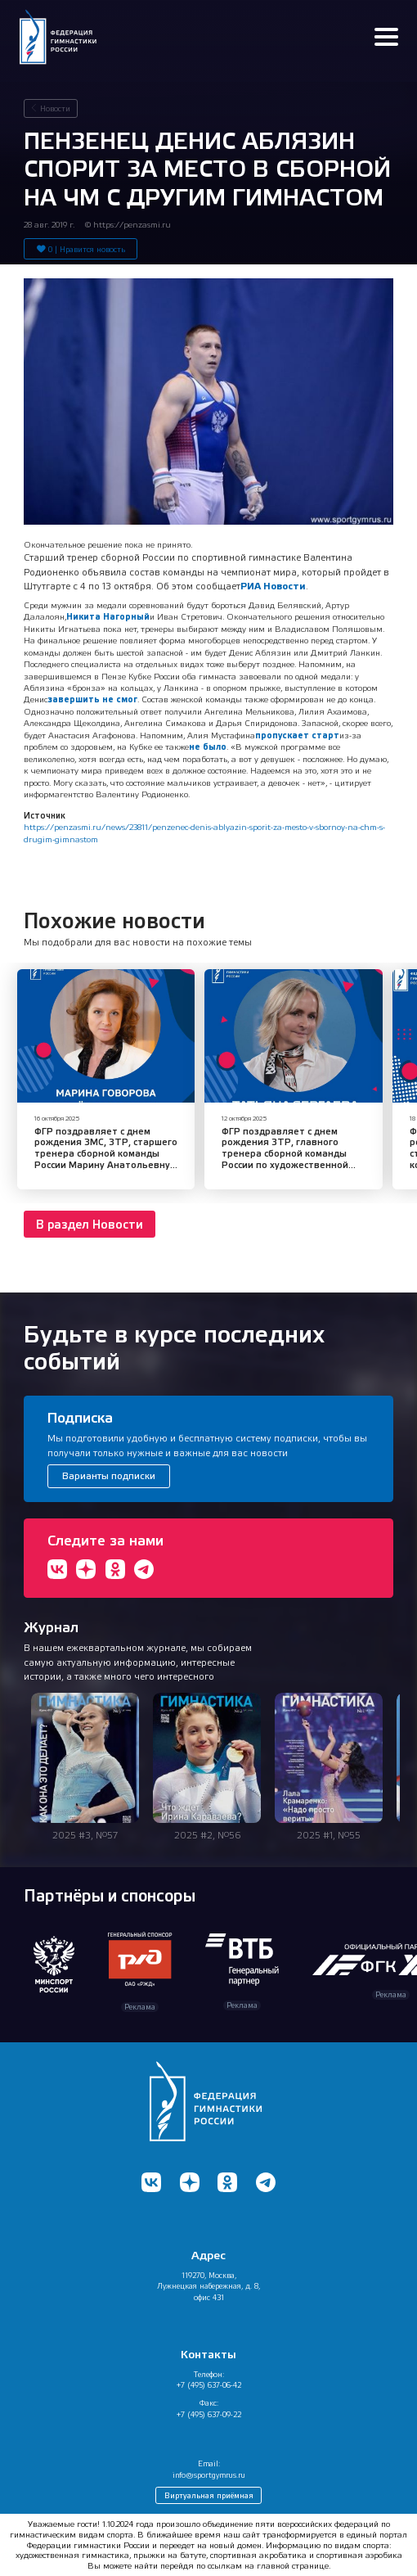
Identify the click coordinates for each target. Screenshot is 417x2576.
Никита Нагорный (108, 616)
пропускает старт (297, 735)
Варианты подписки (108, 1476)
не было (207, 746)
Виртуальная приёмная (208, 2495)
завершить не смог (92, 699)
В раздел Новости (89, 1224)
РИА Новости (273, 586)
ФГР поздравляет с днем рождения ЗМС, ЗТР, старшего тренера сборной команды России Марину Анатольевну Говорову (105, 1153)
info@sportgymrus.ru (209, 2474)
